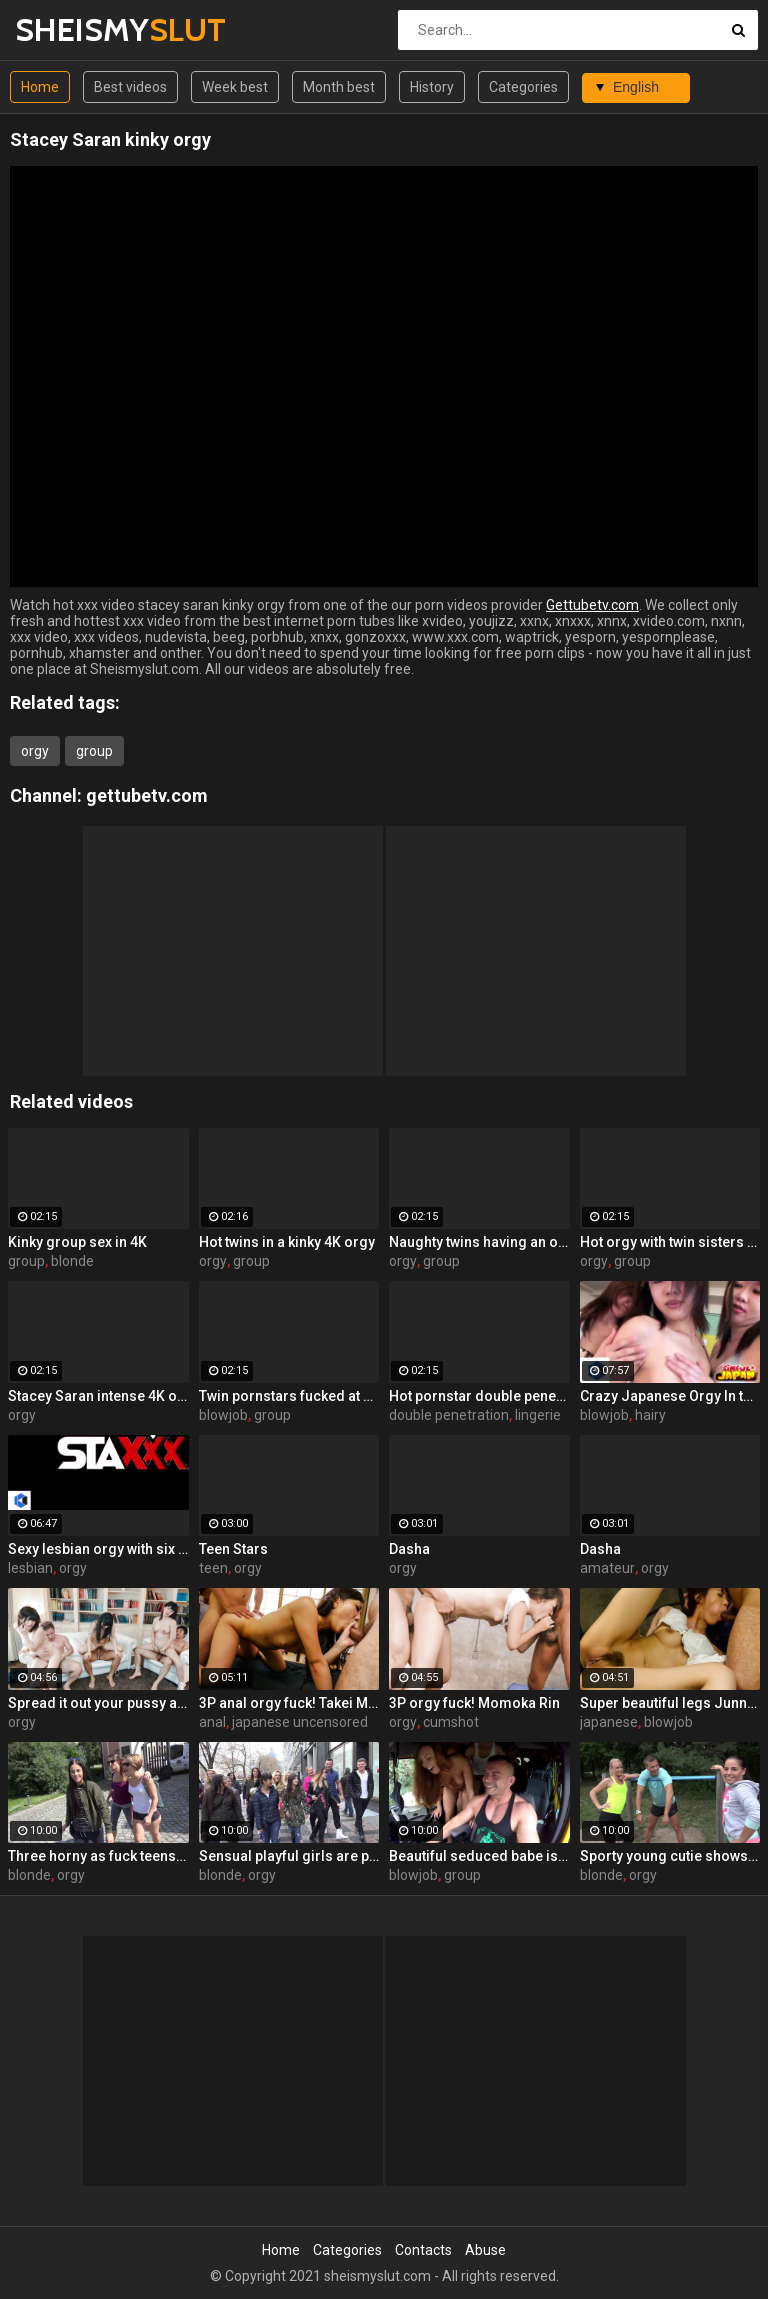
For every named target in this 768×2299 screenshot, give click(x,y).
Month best (339, 87)
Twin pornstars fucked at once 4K (289, 1396)
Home (40, 87)
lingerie (538, 1415)
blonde (72, 1261)
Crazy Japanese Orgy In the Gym (670, 1396)
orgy (35, 751)
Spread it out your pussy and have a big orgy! (98, 1703)
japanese (609, 1722)
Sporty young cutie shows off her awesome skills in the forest (670, 1856)
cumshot (451, 1722)
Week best (235, 87)
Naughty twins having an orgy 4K (479, 1242)
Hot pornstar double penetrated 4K (479, 1396)
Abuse (485, 2250)
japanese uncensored (300, 1722)
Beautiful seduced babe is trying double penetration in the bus (479, 1856)
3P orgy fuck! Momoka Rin (474, 1703)
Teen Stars (233, 1549)
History (432, 87)
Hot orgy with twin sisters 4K (670, 1242)
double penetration (449, 1415)
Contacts (423, 2250)
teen (213, 1568)
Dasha (409, 1549)
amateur (607, 1568)
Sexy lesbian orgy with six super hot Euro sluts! (98, 1549)
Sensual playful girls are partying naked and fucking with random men (289, 1856)
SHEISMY (67, 29)
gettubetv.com (147, 795)
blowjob (223, 1415)
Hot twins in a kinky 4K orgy (287, 1242)
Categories (523, 87)
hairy (650, 1415)
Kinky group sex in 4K (77, 1242)
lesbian (30, 1568)
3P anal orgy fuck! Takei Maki (289, 1703)
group (94, 751)
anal (212, 1722)
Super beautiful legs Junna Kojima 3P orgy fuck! (670, 1703)
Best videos (130, 87)
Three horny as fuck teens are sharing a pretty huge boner (98, 1856)
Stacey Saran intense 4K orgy (98, 1396)
